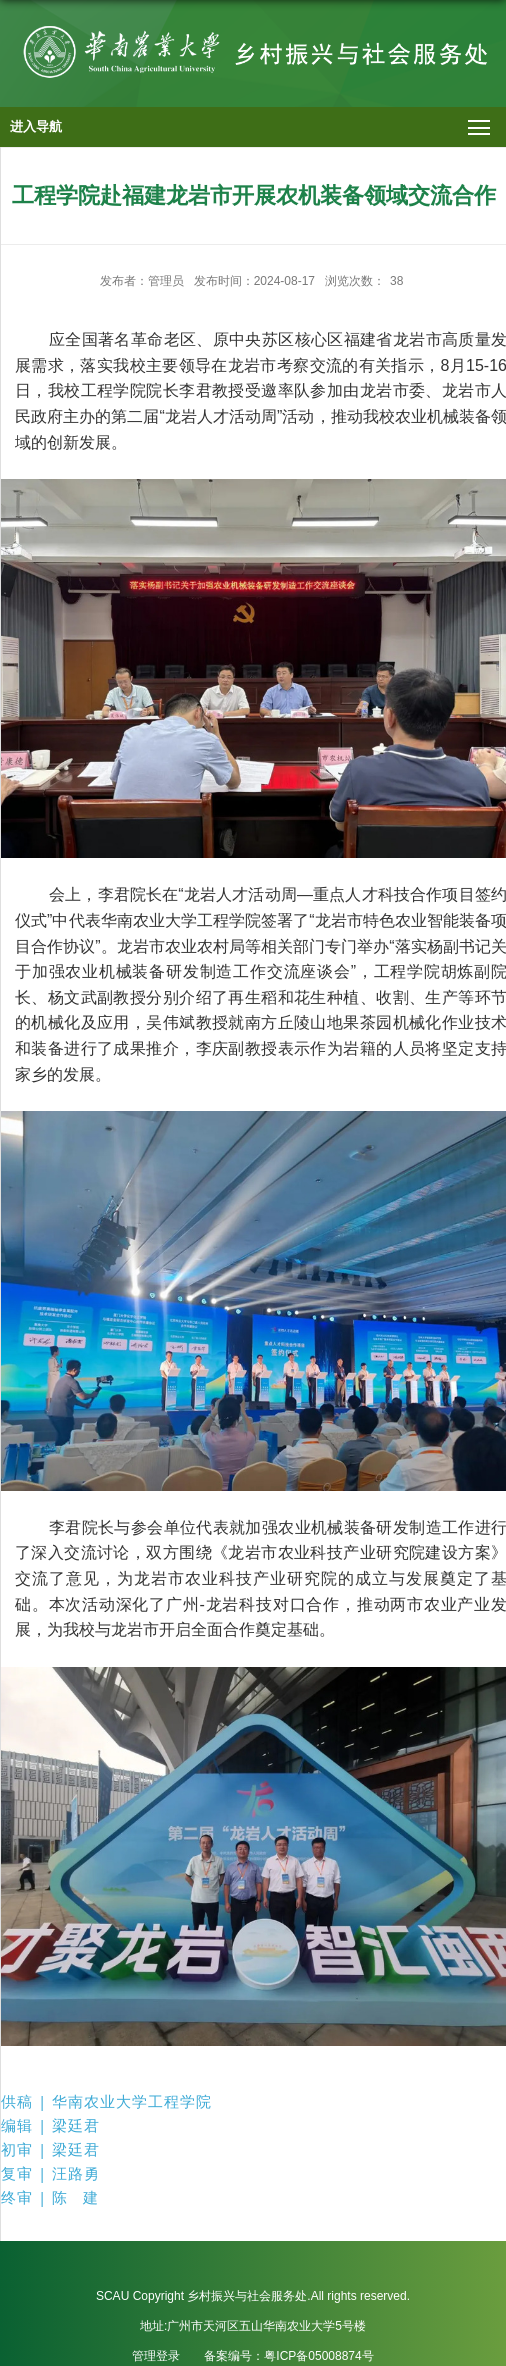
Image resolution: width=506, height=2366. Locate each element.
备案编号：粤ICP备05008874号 (288, 2356)
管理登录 (156, 2356)
